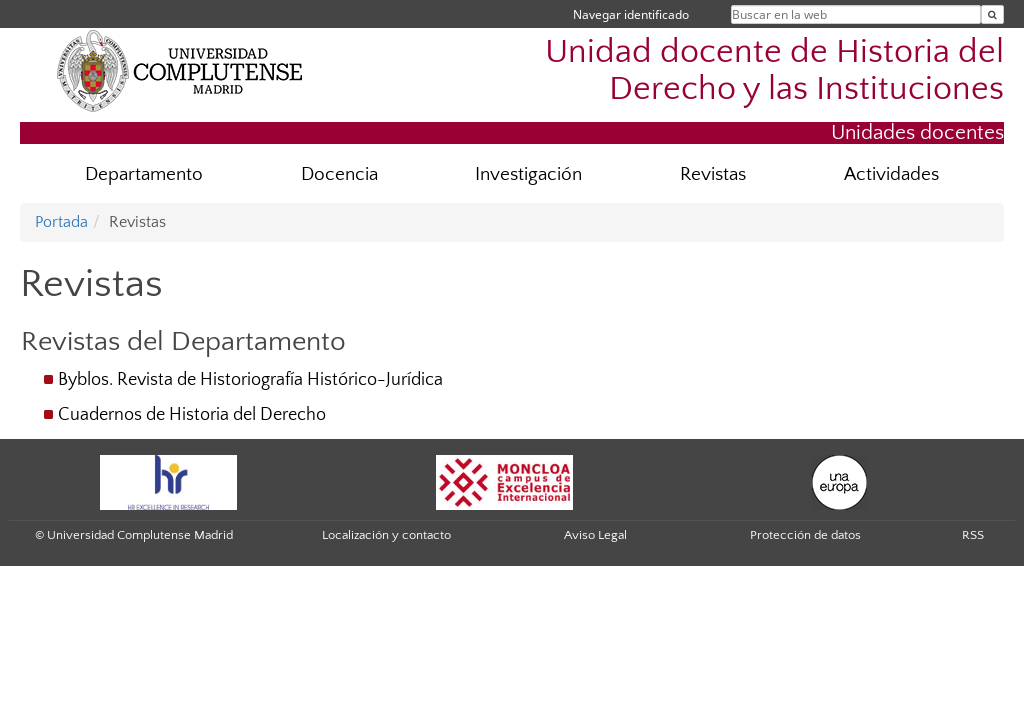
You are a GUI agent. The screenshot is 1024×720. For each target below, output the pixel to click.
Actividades (891, 174)
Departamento (144, 174)
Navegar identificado (631, 14)
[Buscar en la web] (992, 14)
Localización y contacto (386, 535)
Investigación (528, 174)
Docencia (339, 174)
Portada (61, 222)
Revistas (713, 174)
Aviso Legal (595, 535)
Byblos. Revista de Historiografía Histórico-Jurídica (250, 380)
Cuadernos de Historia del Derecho (192, 415)
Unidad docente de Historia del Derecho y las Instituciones (774, 71)
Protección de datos (805, 535)
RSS (973, 535)
